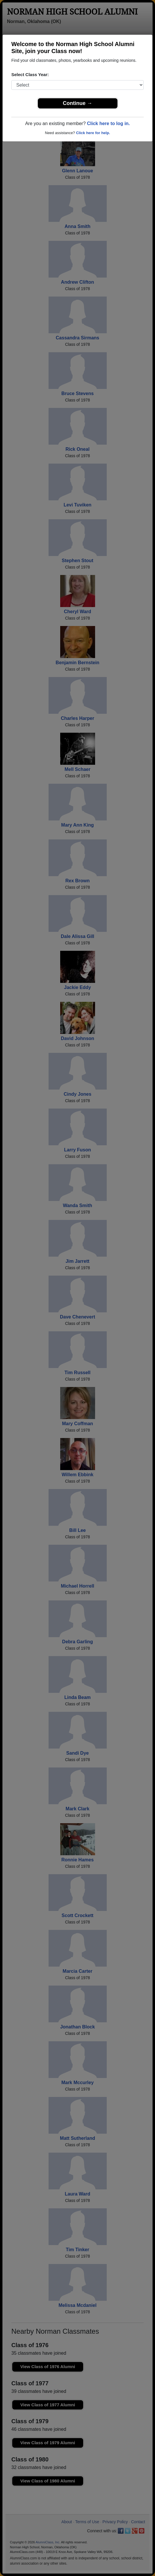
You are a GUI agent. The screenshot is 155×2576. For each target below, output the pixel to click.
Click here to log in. (108, 123)
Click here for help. (93, 133)
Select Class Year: (30, 74)
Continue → (77, 103)
